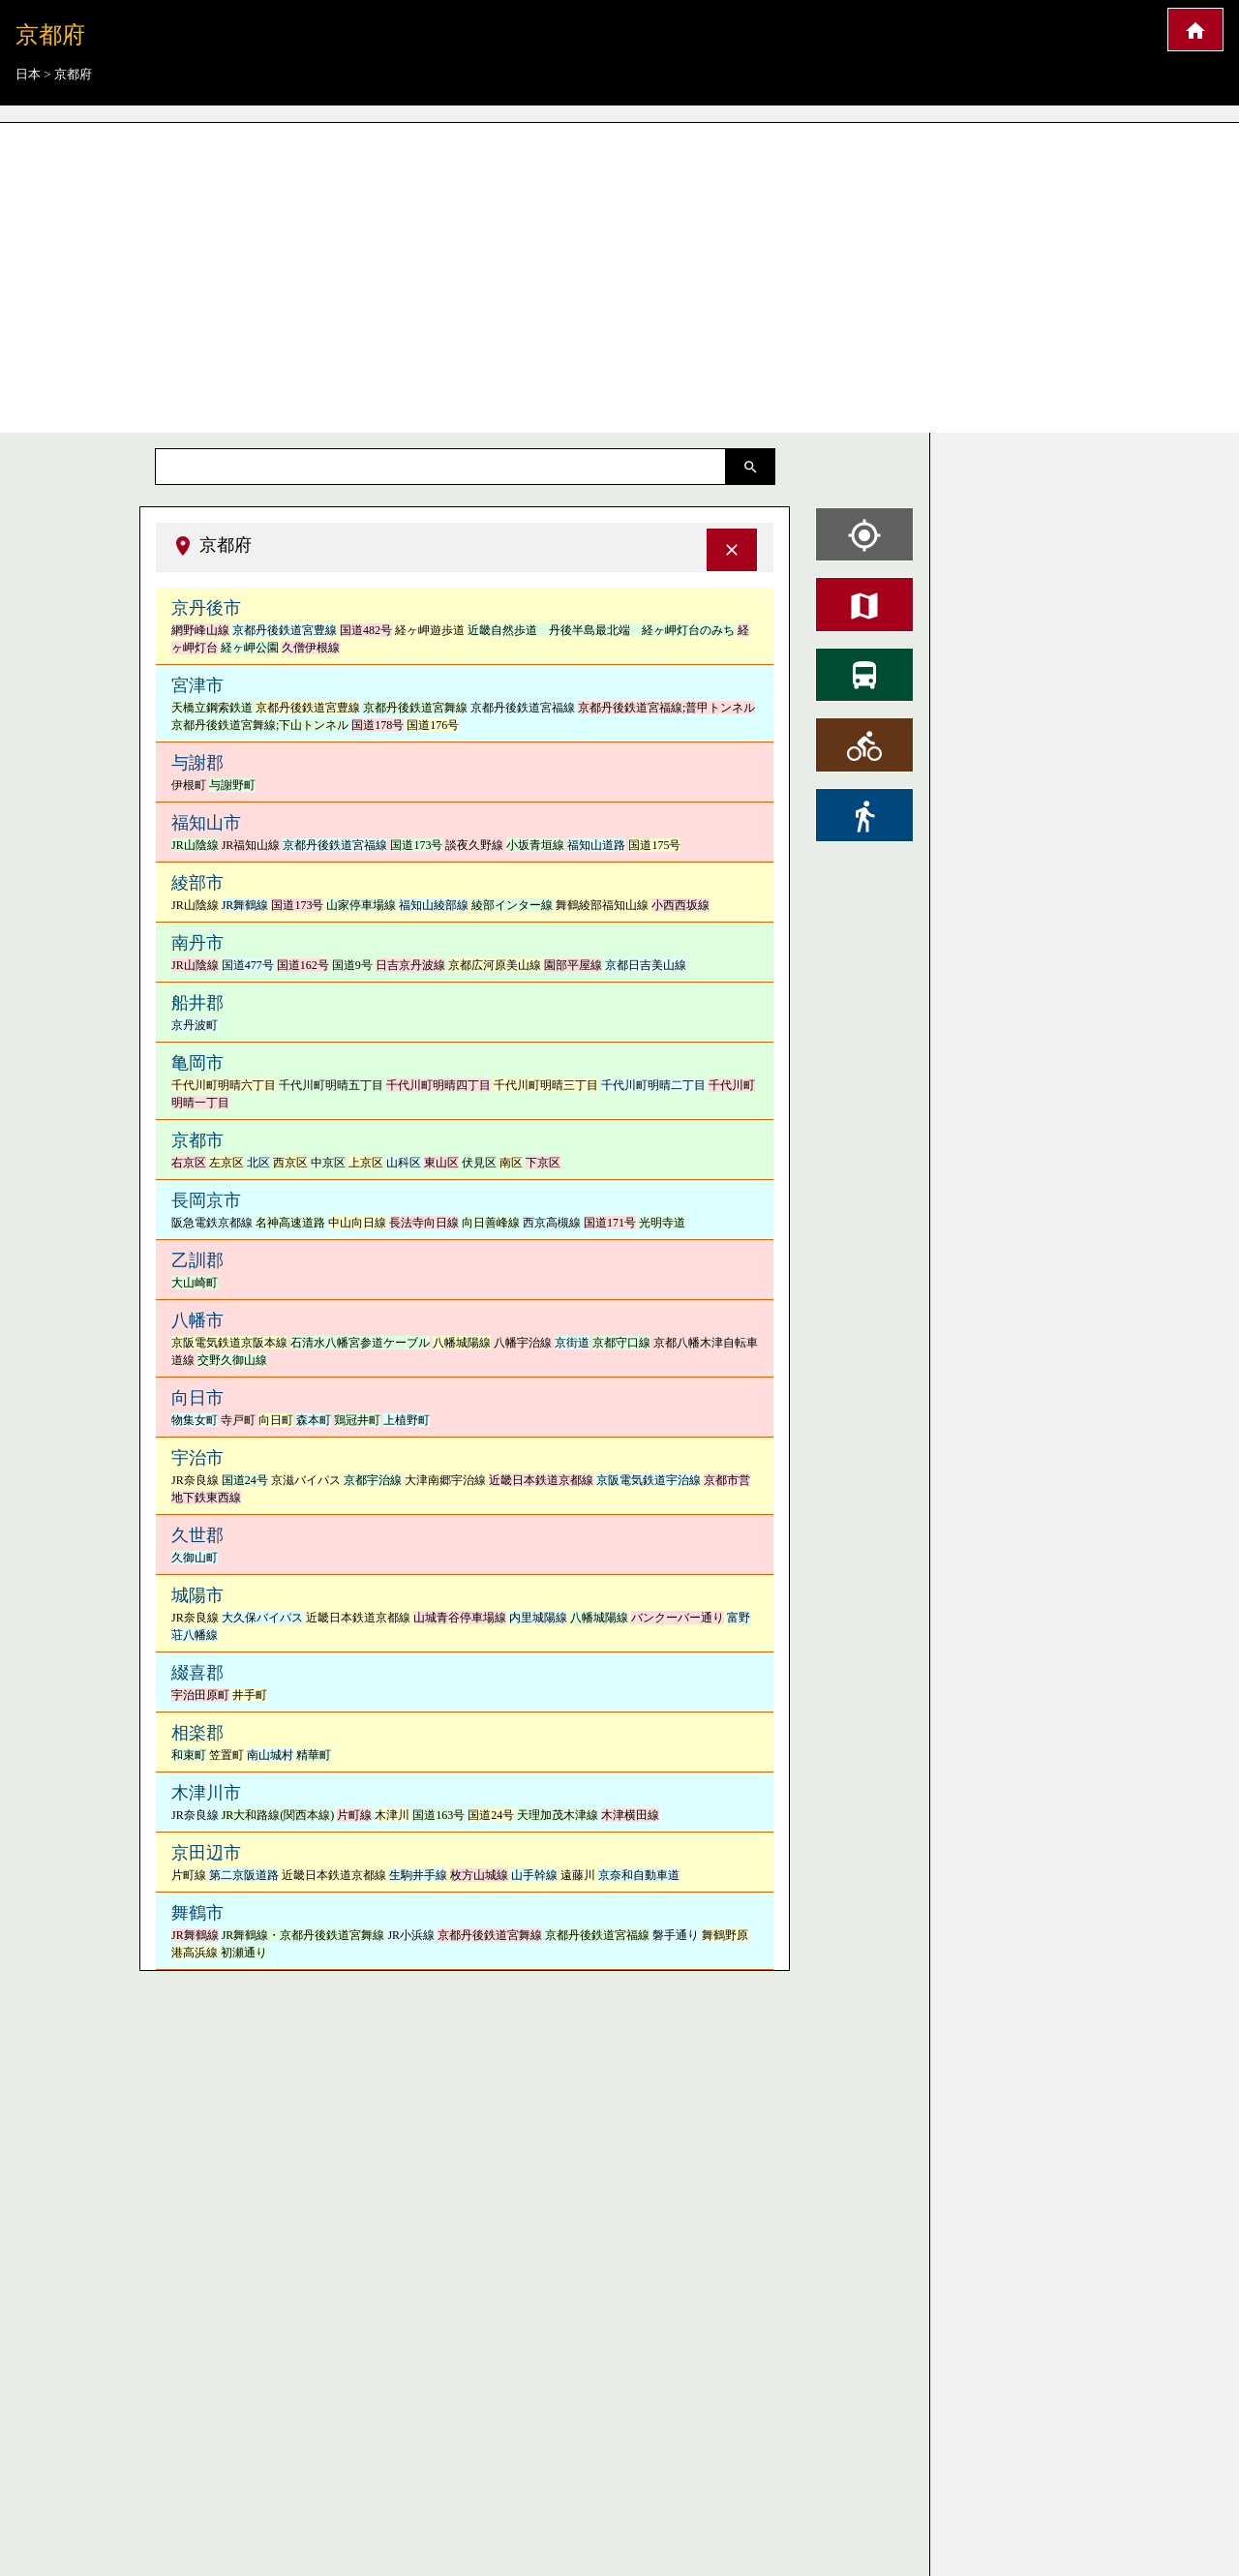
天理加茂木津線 (557, 1815)
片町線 (354, 1815)
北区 (258, 1162)
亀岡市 (197, 1063)
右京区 (188, 1162)
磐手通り (675, 1935)
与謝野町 (232, 785)
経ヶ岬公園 (250, 647)
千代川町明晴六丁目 (223, 1085)
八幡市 (197, 1320)
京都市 (197, 1140)
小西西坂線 (680, 905)
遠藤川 (577, 1875)
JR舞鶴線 (245, 905)
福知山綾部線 (433, 905)
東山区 (441, 1162)
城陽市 (197, 1595)
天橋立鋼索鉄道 (212, 707)
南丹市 (197, 943)
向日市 (197, 1398)
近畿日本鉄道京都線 (541, 1480)
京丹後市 (206, 608)
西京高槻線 (552, 1222)
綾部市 (197, 883)
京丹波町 (194, 1025)
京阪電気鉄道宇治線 (648, 1480)
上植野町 (406, 1420)
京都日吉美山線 (645, 965)
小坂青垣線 (535, 845)
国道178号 (377, 725)
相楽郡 (197, 1733)
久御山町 (194, 1557)
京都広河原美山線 (494, 965)
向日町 (275, 1420)
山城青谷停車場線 (459, 1617)
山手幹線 (534, 1875)
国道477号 (248, 965)
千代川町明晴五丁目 (331, 1085)
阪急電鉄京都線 (212, 1222)
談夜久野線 (474, 845)
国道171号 (610, 1222)
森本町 (313, 1420)
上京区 (365, 1162)
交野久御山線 (232, 1360)
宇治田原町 (200, 1695)
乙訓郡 (197, 1260)
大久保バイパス (262, 1617)
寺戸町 (238, 1420)
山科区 (403, 1162)
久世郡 (197, 1535)
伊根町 (188, 785)
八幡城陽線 (462, 1342)
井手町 (249, 1695)
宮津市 (197, 685)
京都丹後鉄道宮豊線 (284, 630)
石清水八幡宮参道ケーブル (360, 1342)
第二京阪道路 (244, 1875)
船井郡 (197, 1003)
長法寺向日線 (424, 1222)
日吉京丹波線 (410, 965)
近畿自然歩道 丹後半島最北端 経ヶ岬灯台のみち (601, 630)
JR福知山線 (251, 845)
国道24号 (245, 1480)
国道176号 (433, 725)
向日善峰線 (491, 1222)
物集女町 (194, 1420)
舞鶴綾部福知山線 (602, 905)
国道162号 (303, 965)
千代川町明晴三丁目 (546, 1085)
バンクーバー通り (677, 1617)
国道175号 (654, 845)
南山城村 (270, 1755)
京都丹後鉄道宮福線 (522, 707)
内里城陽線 (538, 1617)
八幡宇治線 (523, 1342)
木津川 (392, 1815)
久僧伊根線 (311, 647)
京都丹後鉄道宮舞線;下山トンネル (259, 725)
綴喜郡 (197, 1672)
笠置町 (226, 1755)
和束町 (188, 1755)
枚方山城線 (479, 1875)
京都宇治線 (373, 1480)
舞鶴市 (197, 1913)
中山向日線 (357, 1222)
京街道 (572, 1342)
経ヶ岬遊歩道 (430, 630)
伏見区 (479, 1162)
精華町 (313, 1755)
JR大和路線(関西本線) (278, 1815)
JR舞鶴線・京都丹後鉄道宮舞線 (303, 1935)
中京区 (328, 1162)
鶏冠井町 (357, 1420)
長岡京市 (206, 1200)
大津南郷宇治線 (445, 1480)
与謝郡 (197, 763)
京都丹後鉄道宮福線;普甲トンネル (666, 707)
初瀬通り (244, 1952)
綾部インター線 (512, 905)
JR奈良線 (195, 1480)
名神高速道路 (290, 1222)
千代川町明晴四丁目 (438, 1085)
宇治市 (197, 1458)
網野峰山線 (200, 630)
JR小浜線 (411, 1935)
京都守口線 (621, 1342)
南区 (511, 1162)
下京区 (543, 1162)
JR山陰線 (195, 845)
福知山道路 (596, 845)
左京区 (226, 1162)
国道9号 (352, 965)
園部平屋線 (573, 965)
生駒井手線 (418, 1875)
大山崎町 (194, 1282)
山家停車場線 (361, 905)
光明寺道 (662, 1222)
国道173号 (416, 845)
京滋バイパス (306, 1480)
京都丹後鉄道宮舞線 (415, 707)
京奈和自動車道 (639, 1875)
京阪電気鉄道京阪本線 (229, 1342)
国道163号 (438, 1815)
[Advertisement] (619, 271)
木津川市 (206, 1793)
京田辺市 (206, 1853)
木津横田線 (630, 1815)
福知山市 (206, 823)
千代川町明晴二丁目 (653, 1085)
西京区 (290, 1162)
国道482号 (366, 630)
